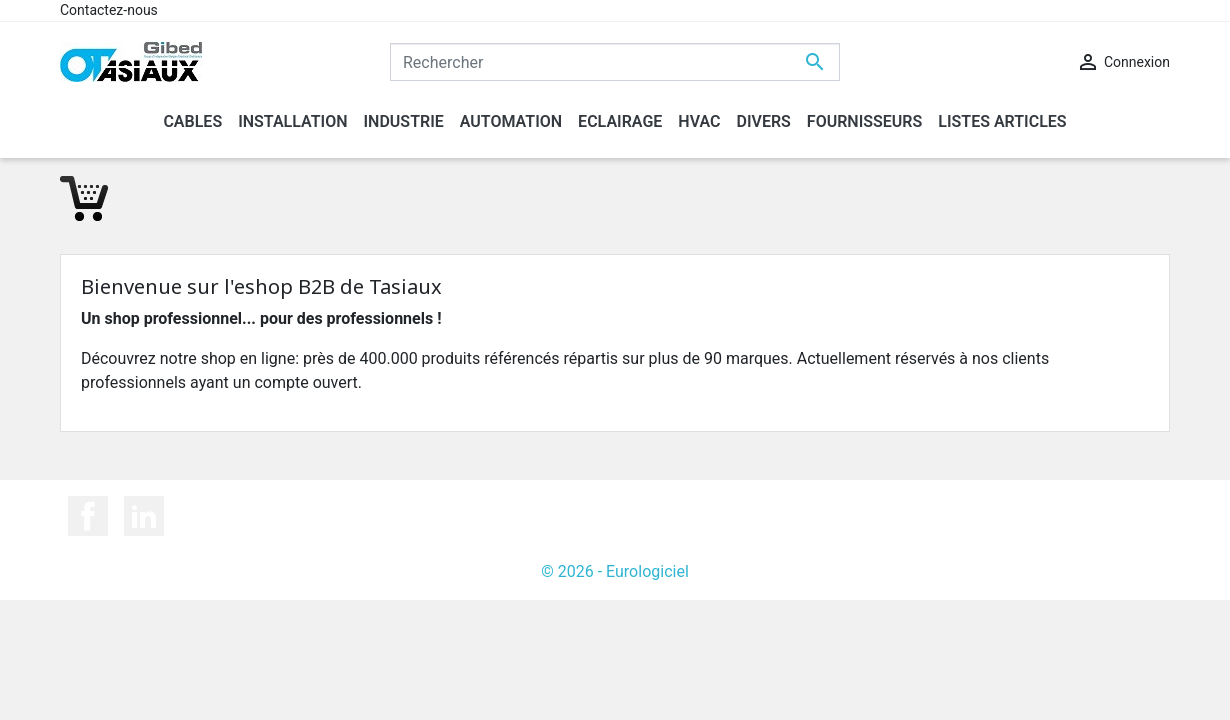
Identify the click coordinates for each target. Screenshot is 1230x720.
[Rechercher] (615, 62)
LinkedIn (144, 516)
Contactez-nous (109, 10)
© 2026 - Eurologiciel (615, 571)
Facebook (88, 516)
